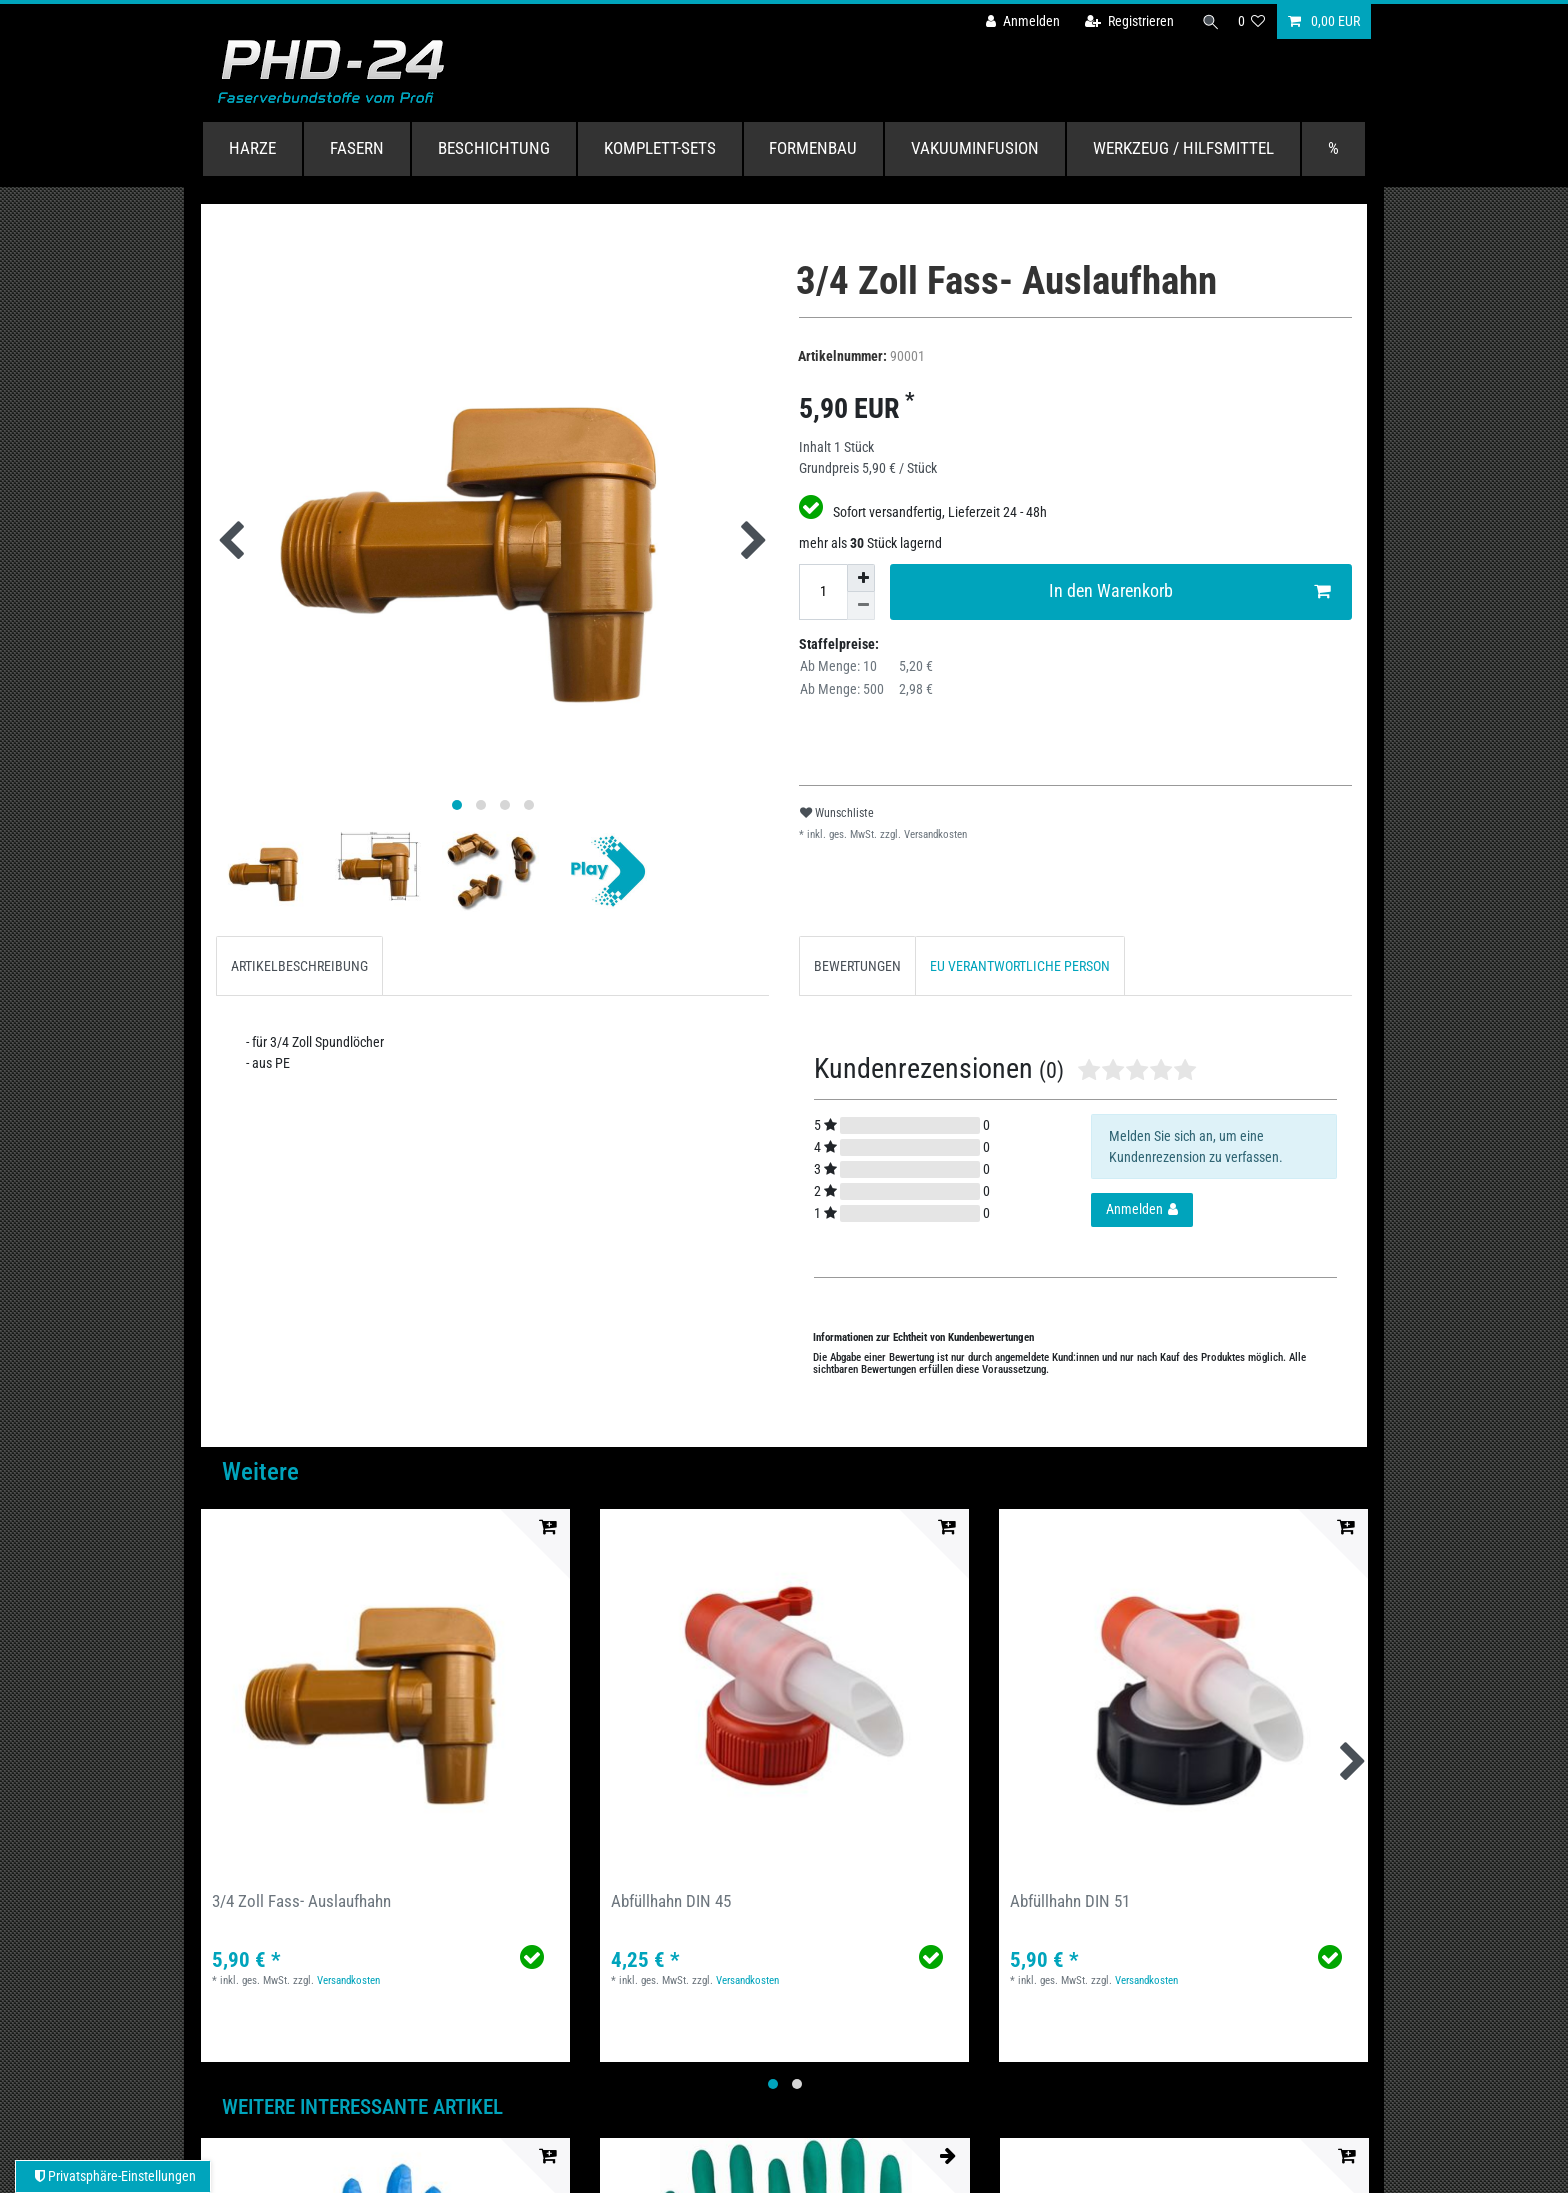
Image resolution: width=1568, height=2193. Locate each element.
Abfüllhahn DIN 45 (671, 1901)
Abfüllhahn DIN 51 (1070, 1901)
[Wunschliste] (1252, 21)
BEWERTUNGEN (857, 966)
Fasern (357, 148)
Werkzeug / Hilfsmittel (1183, 148)
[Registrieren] (1121, 21)
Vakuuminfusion (975, 148)
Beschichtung (494, 148)
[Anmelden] (1015, 21)
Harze (252, 148)
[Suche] (1207, 21)
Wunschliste (837, 813)
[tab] (299, 965)
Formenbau (813, 148)
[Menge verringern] (861, 606)
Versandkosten (934, 834)
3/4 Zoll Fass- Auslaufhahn (301, 1901)
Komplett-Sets (660, 148)
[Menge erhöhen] (861, 578)
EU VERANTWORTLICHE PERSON (1020, 966)
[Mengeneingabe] (823, 592)
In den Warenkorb (1190, 591)
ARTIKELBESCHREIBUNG (299, 966)
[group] (385, 1693)
